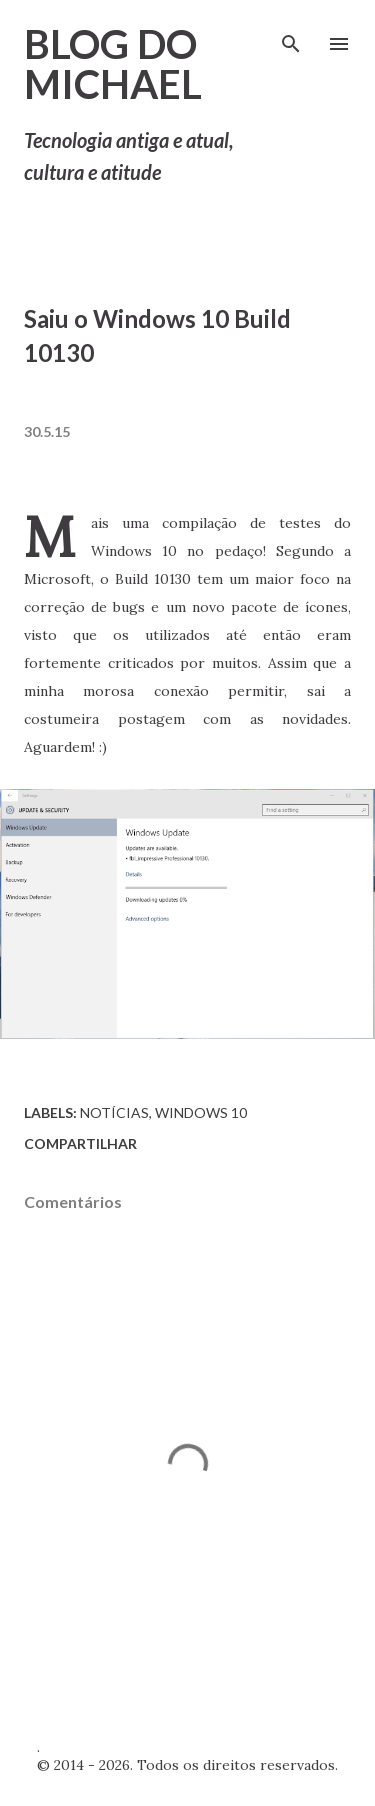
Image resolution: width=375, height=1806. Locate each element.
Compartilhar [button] (80, 1143)
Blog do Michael (113, 64)
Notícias (114, 1112)
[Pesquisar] (291, 36)
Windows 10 (201, 1112)
